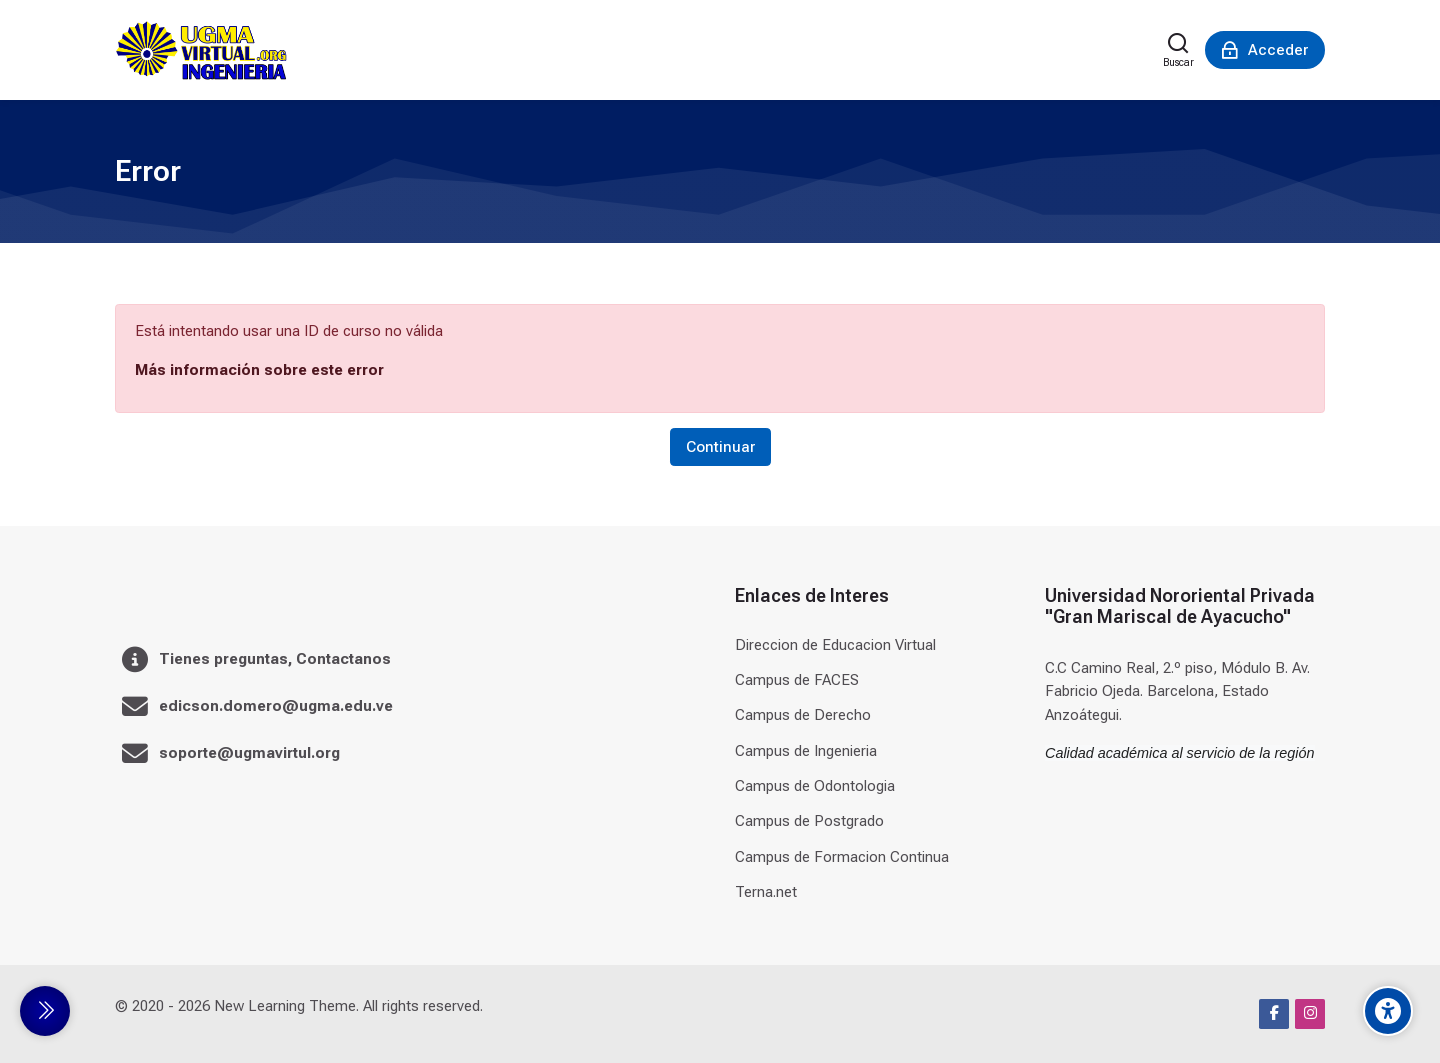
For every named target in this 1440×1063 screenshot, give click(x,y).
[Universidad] (201, 50)
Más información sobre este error (259, 370)
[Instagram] (1310, 1014)
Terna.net (766, 892)
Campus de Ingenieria (806, 751)
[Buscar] (1178, 50)
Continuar (720, 447)
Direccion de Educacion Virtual (835, 645)
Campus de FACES (797, 680)
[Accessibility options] (1388, 1011)
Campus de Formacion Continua (842, 857)
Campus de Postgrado (809, 821)
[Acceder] (1265, 50)
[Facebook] (1274, 1014)
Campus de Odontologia (815, 786)
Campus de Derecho (803, 715)
